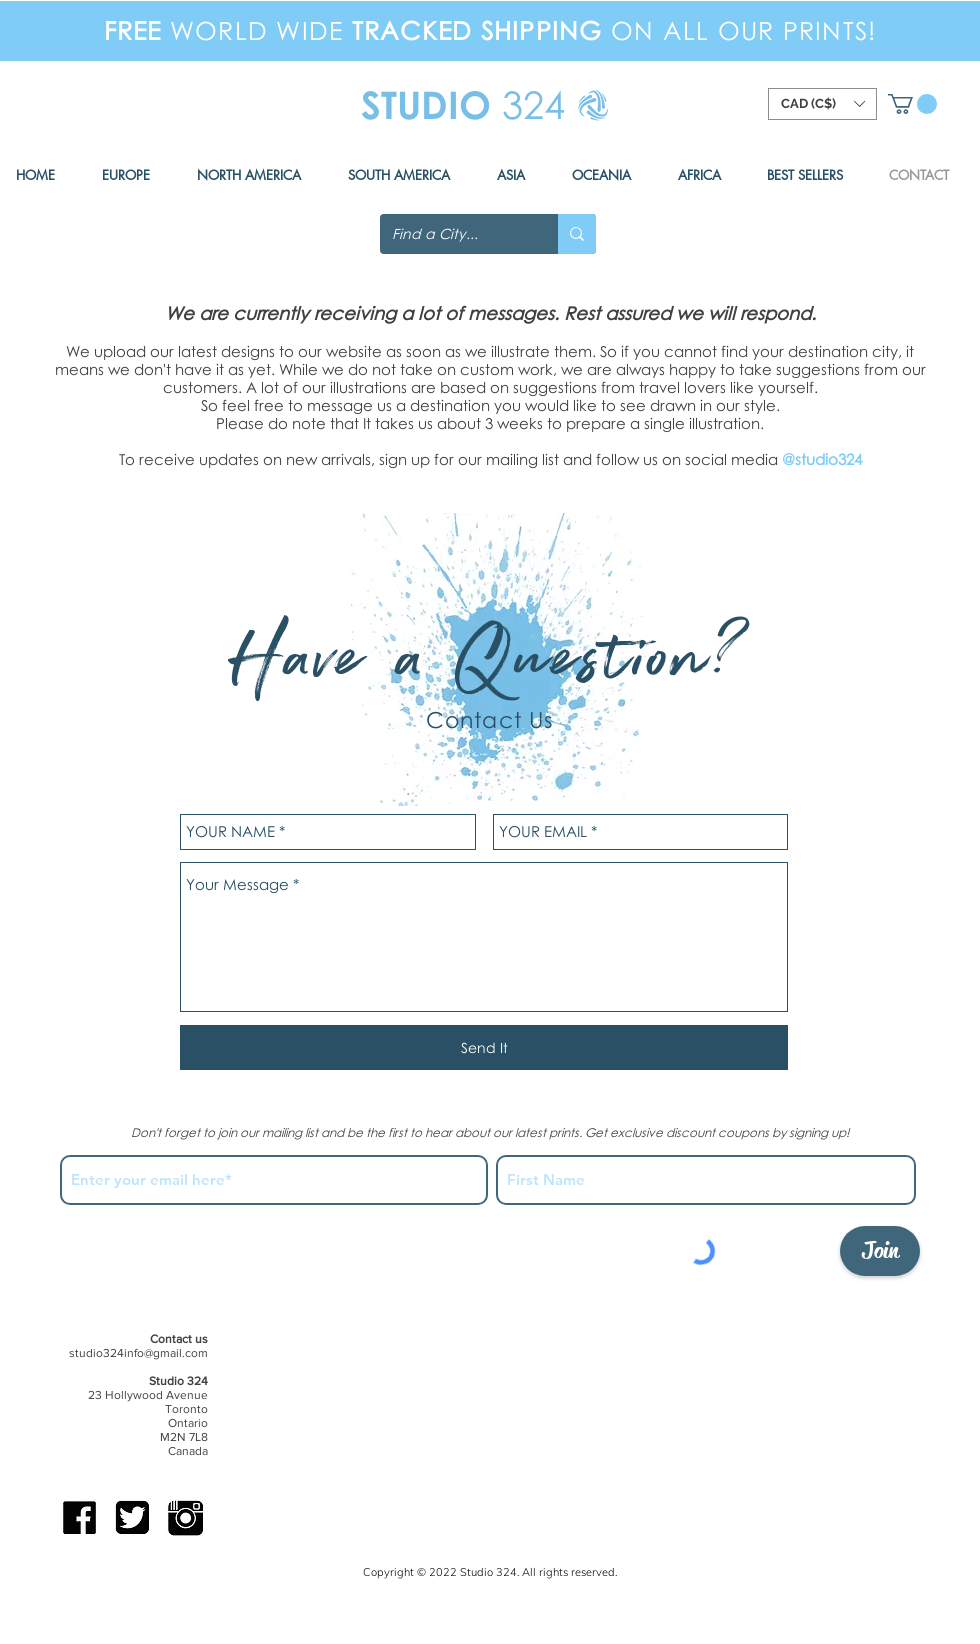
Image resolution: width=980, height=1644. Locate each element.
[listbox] (822, 104)
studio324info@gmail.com (138, 1353)
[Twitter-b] (132, 1517)
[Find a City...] (454, 234)
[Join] (880, 1251)
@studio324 (822, 459)
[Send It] (484, 1047)
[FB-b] (79, 1517)
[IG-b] (185, 1517)
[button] (912, 104)
